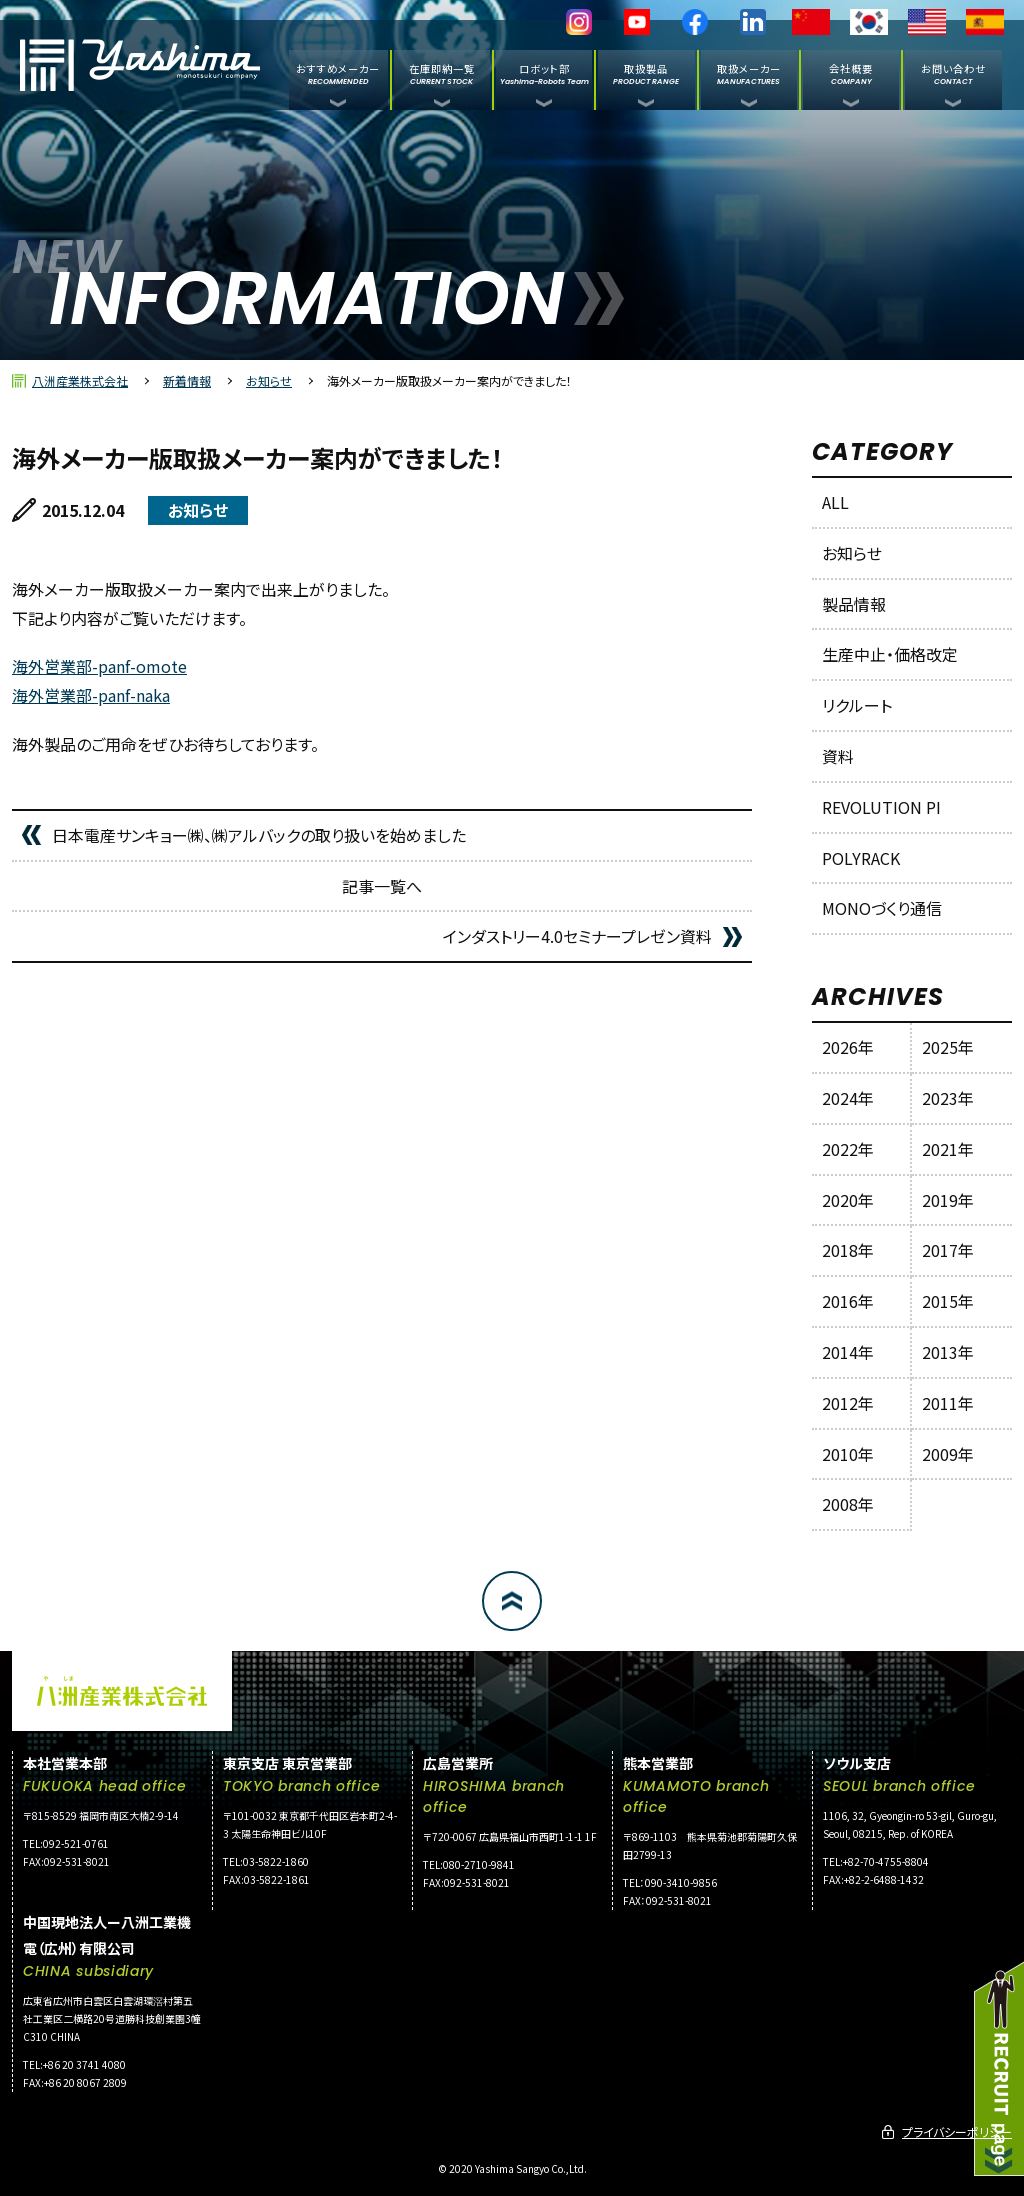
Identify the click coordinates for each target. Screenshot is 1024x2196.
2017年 (948, 1250)
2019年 (948, 1200)
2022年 (848, 1149)
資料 (838, 756)
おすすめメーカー (338, 74)
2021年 (948, 1149)
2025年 (948, 1047)
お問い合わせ (953, 74)
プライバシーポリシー (957, 2131)
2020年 (848, 1200)
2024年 (848, 1098)
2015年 (948, 1301)
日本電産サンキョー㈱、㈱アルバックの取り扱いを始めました (259, 835)
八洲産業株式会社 (80, 380)
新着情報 (187, 380)
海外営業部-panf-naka (91, 695)
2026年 (848, 1047)
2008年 (848, 1504)
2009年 (948, 1454)
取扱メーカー (749, 74)
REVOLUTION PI (881, 807)
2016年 (848, 1301)
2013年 (948, 1352)
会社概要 (851, 74)
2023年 (948, 1098)
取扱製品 (646, 74)
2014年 (848, 1352)
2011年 (948, 1403)
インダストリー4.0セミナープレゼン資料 (577, 936)
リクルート (857, 705)
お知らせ (269, 380)
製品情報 (854, 604)
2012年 (848, 1403)
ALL (835, 502)
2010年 (848, 1454)
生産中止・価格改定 (890, 654)
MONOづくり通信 (882, 908)
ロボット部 (544, 74)
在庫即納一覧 (442, 74)
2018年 (848, 1250)
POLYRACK (861, 858)
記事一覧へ (382, 886)
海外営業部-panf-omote (99, 666)
